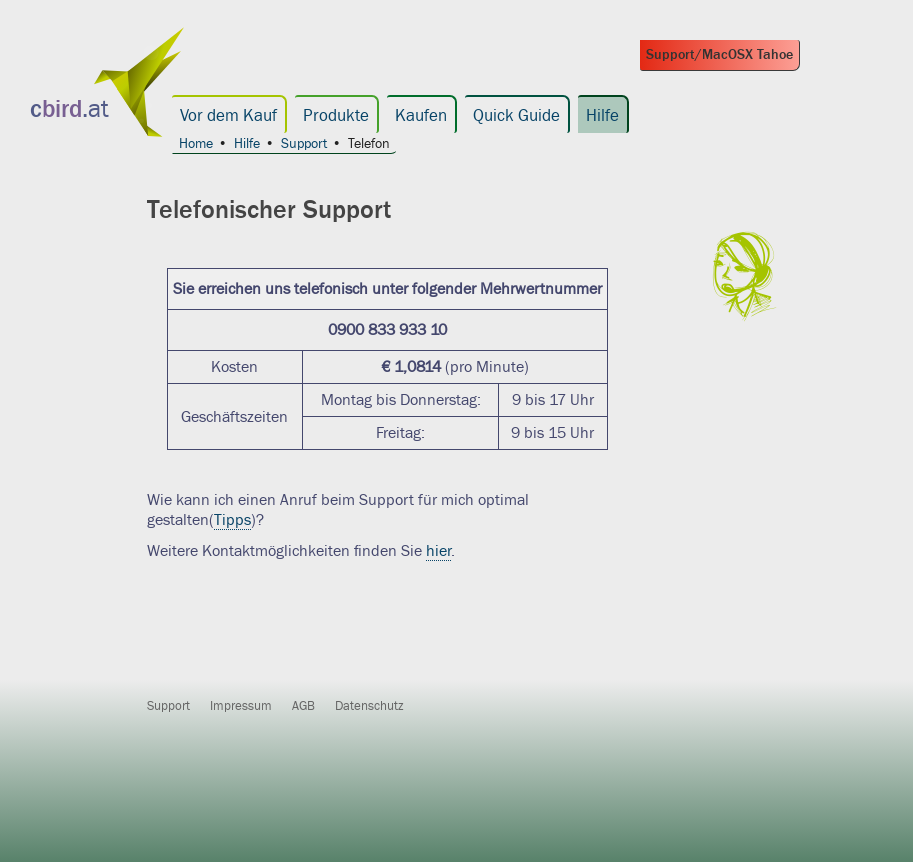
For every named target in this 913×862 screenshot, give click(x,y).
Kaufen (421, 116)
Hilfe (602, 116)
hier (438, 551)
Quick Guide (516, 116)
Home (196, 144)
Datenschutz (369, 706)
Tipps (232, 520)
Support (304, 144)
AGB (303, 706)
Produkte (336, 116)
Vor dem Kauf (228, 116)
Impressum (241, 706)
